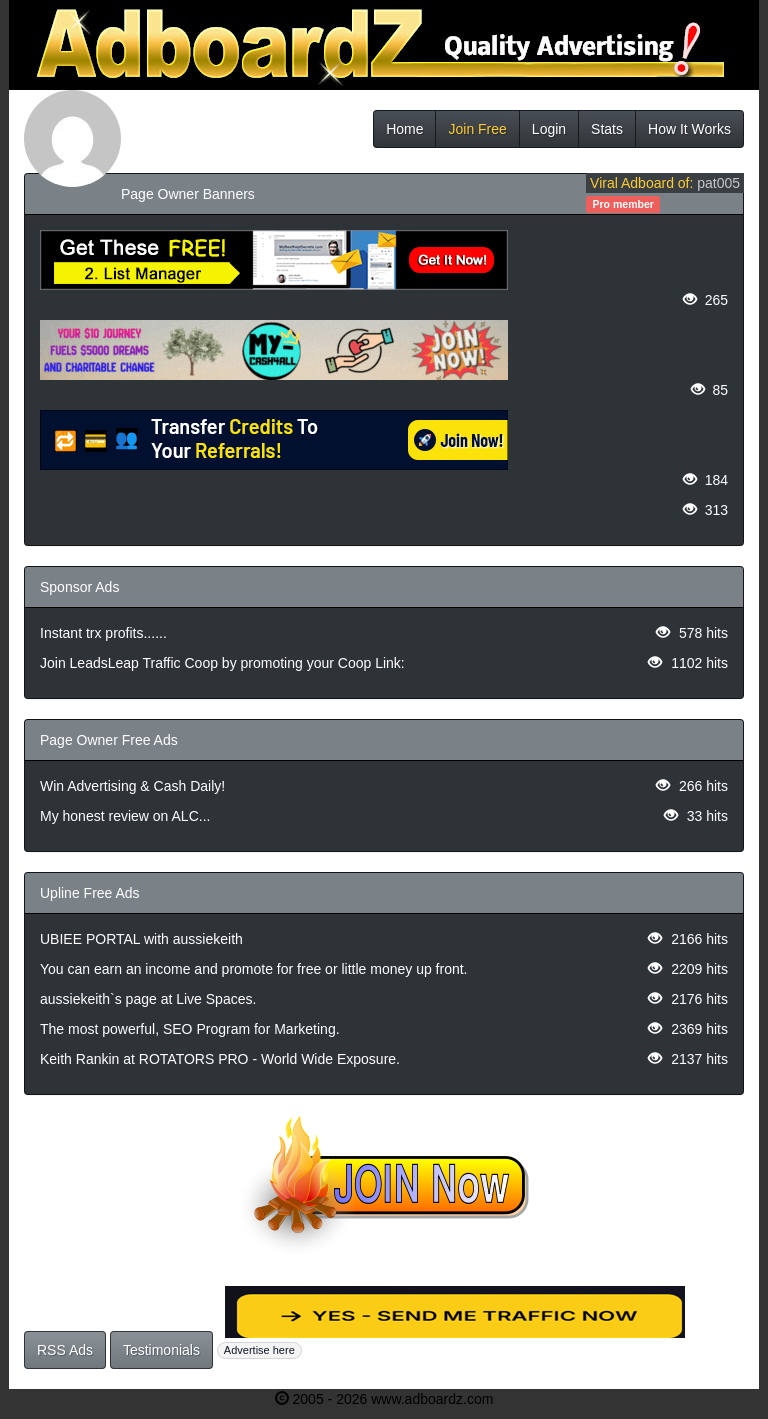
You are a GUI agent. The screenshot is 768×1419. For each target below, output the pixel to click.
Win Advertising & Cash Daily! (132, 786)
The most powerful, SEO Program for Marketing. (190, 1029)
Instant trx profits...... (103, 633)
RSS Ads (65, 1350)
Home (404, 129)
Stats (607, 129)
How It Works (689, 129)
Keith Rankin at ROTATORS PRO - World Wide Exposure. (220, 1059)
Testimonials (161, 1350)
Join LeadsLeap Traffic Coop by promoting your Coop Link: (222, 663)
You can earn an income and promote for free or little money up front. (254, 969)
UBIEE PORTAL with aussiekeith (141, 939)
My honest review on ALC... (125, 816)
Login (549, 129)
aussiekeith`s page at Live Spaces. (148, 999)
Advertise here (259, 1350)
